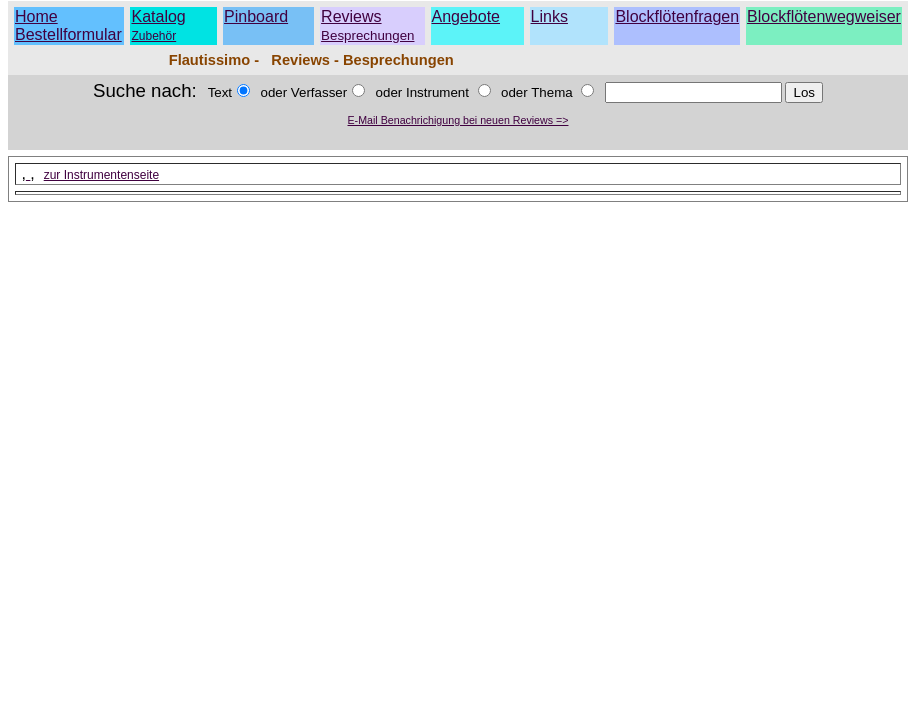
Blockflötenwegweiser (824, 16)
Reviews (367, 25)
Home (36, 16)
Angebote (466, 16)
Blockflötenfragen (677, 16)
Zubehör (153, 36)
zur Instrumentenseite (101, 175)
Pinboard (256, 16)
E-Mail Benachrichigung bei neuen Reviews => (458, 120)
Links (549, 16)
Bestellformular (68, 34)
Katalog (158, 16)
